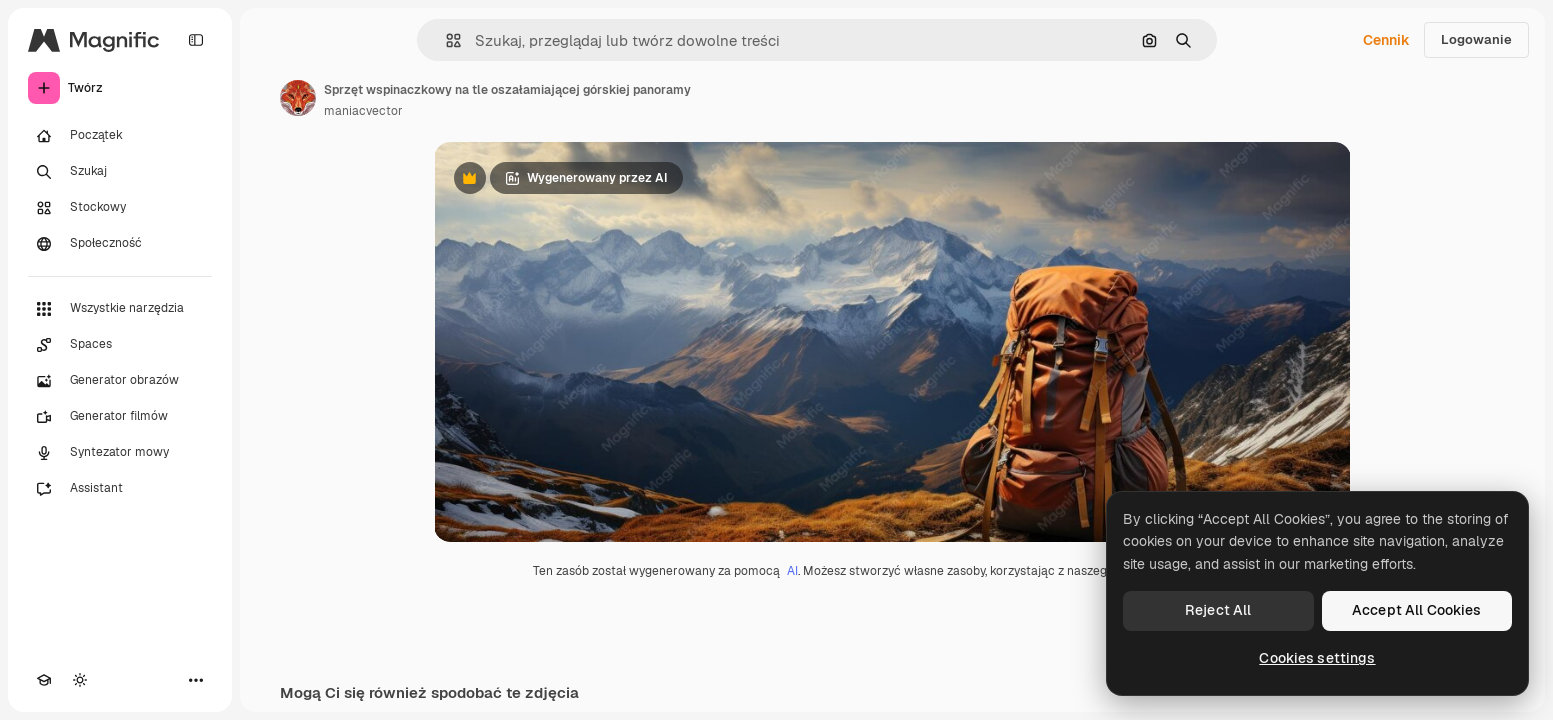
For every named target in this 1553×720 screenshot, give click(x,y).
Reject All (1218, 610)
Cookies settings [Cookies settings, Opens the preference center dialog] (1317, 658)
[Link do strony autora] (298, 98)
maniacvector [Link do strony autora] (363, 111)
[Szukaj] (120, 172)
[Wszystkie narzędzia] (120, 309)
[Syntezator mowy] (120, 453)
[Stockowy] (120, 208)
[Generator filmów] (120, 417)
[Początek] (120, 136)
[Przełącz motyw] (80, 680)
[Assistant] (120, 489)
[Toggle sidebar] (196, 40)
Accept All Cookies (1417, 610)
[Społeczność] (120, 244)
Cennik (1386, 40)
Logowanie (1476, 39)
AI (792, 571)
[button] (445, 40)
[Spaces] (120, 345)
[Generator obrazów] (120, 381)
